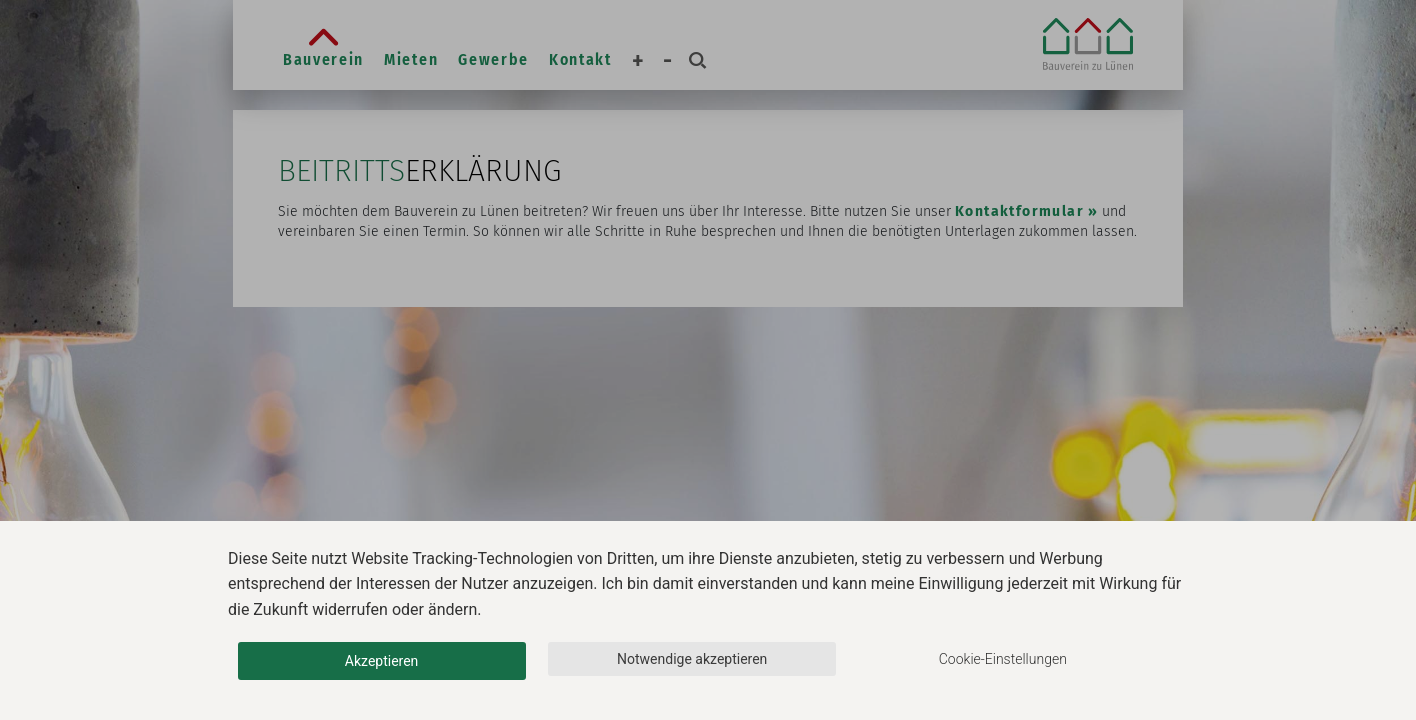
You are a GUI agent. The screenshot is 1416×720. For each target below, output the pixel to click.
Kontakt (580, 59)
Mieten (411, 59)
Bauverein (323, 59)
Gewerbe (493, 59)
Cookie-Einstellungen (1003, 659)
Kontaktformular (1019, 211)
